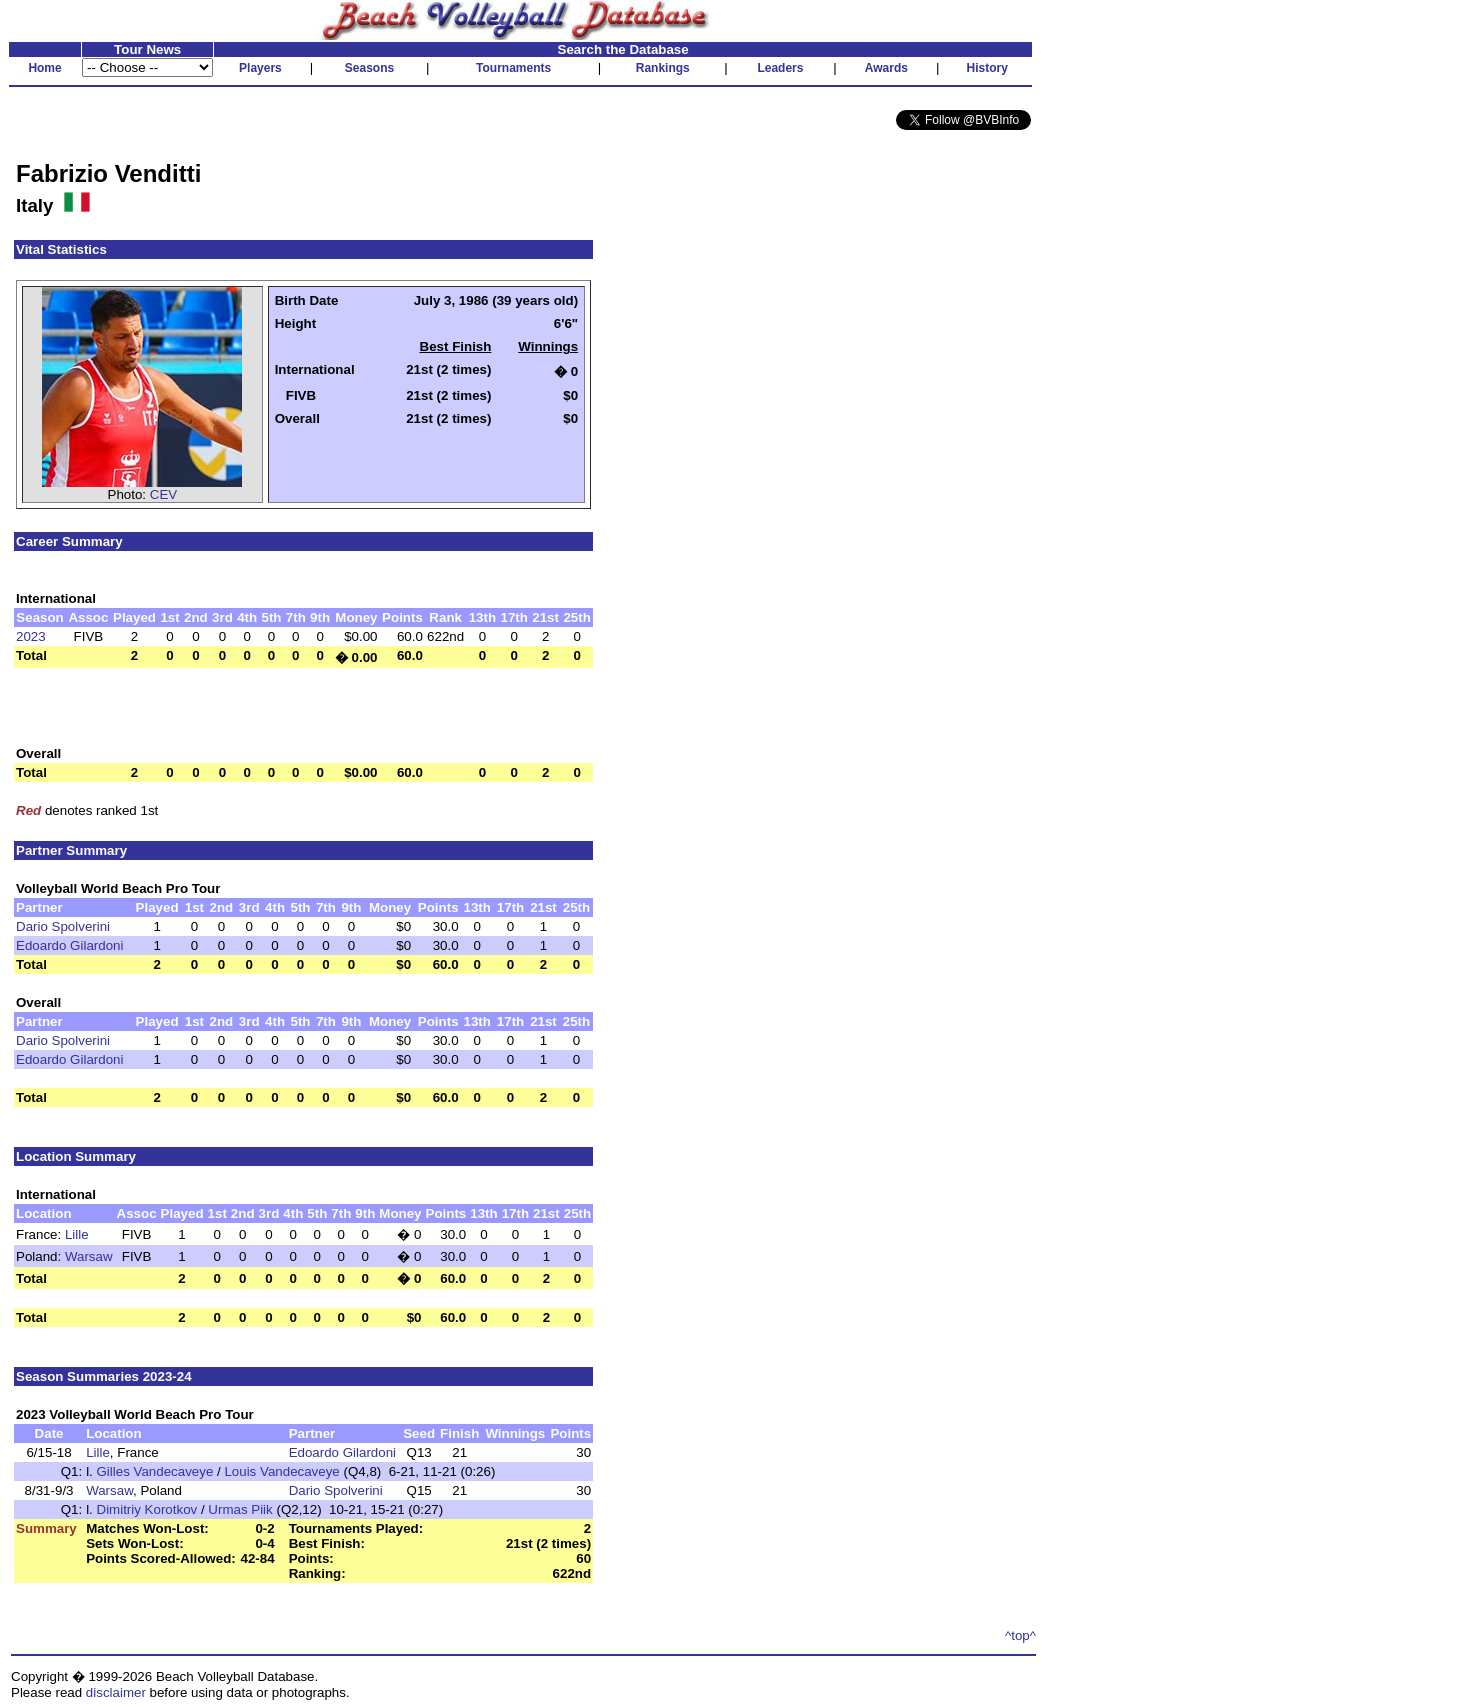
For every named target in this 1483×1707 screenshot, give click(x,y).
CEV (163, 494)
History (987, 68)
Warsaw (89, 1256)
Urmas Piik (240, 1509)
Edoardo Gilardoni (69, 945)
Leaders (780, 68)
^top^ (1020, 1635)
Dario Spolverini (63, 926)
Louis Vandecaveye (281, 1471)
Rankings (663, 68)
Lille (77, 1234)
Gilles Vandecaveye (155, 1471)
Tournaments (513, 68)
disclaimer (116, 1692)
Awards (886, 68)
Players (260, 68)
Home (44, 68)
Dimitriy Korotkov (147, 1509)
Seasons (369, 68)
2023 (31, 636)
